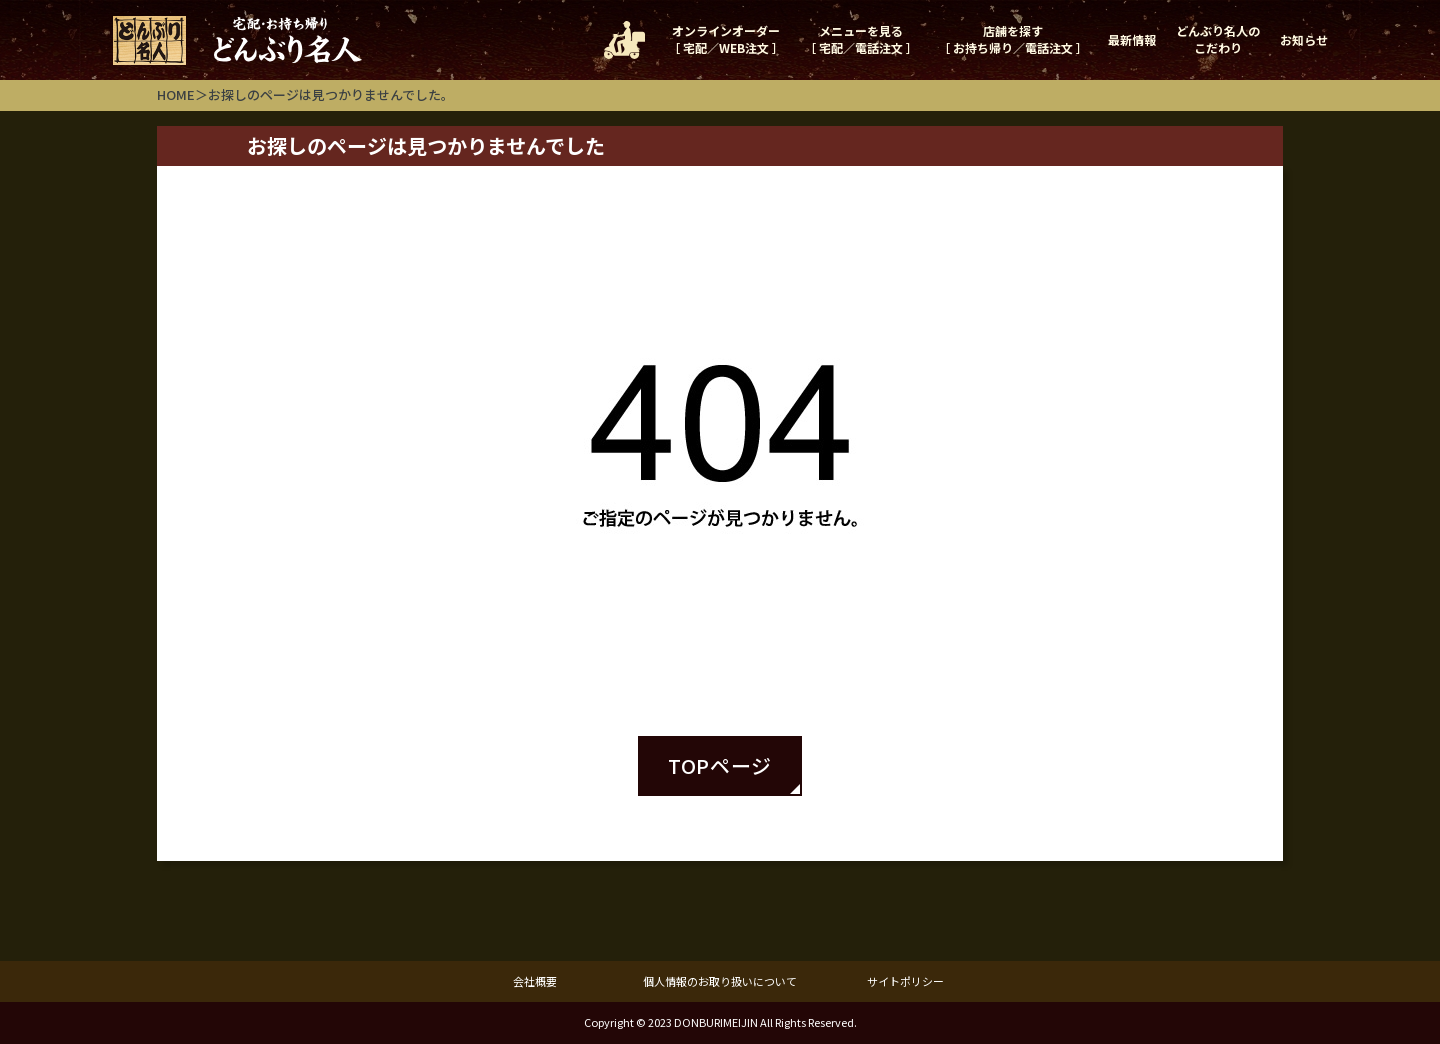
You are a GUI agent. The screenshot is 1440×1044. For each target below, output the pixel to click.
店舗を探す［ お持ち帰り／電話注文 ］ (1013, 39)
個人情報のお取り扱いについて (720, 981)
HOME (176, 94)
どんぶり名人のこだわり (1218, 39)
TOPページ (720, 765)
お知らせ (1304, 39)
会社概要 (535, 981)
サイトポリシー (905, 981)
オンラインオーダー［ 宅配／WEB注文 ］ (726, 39)
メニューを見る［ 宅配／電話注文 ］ (861, 39)
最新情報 (1132, 39)
